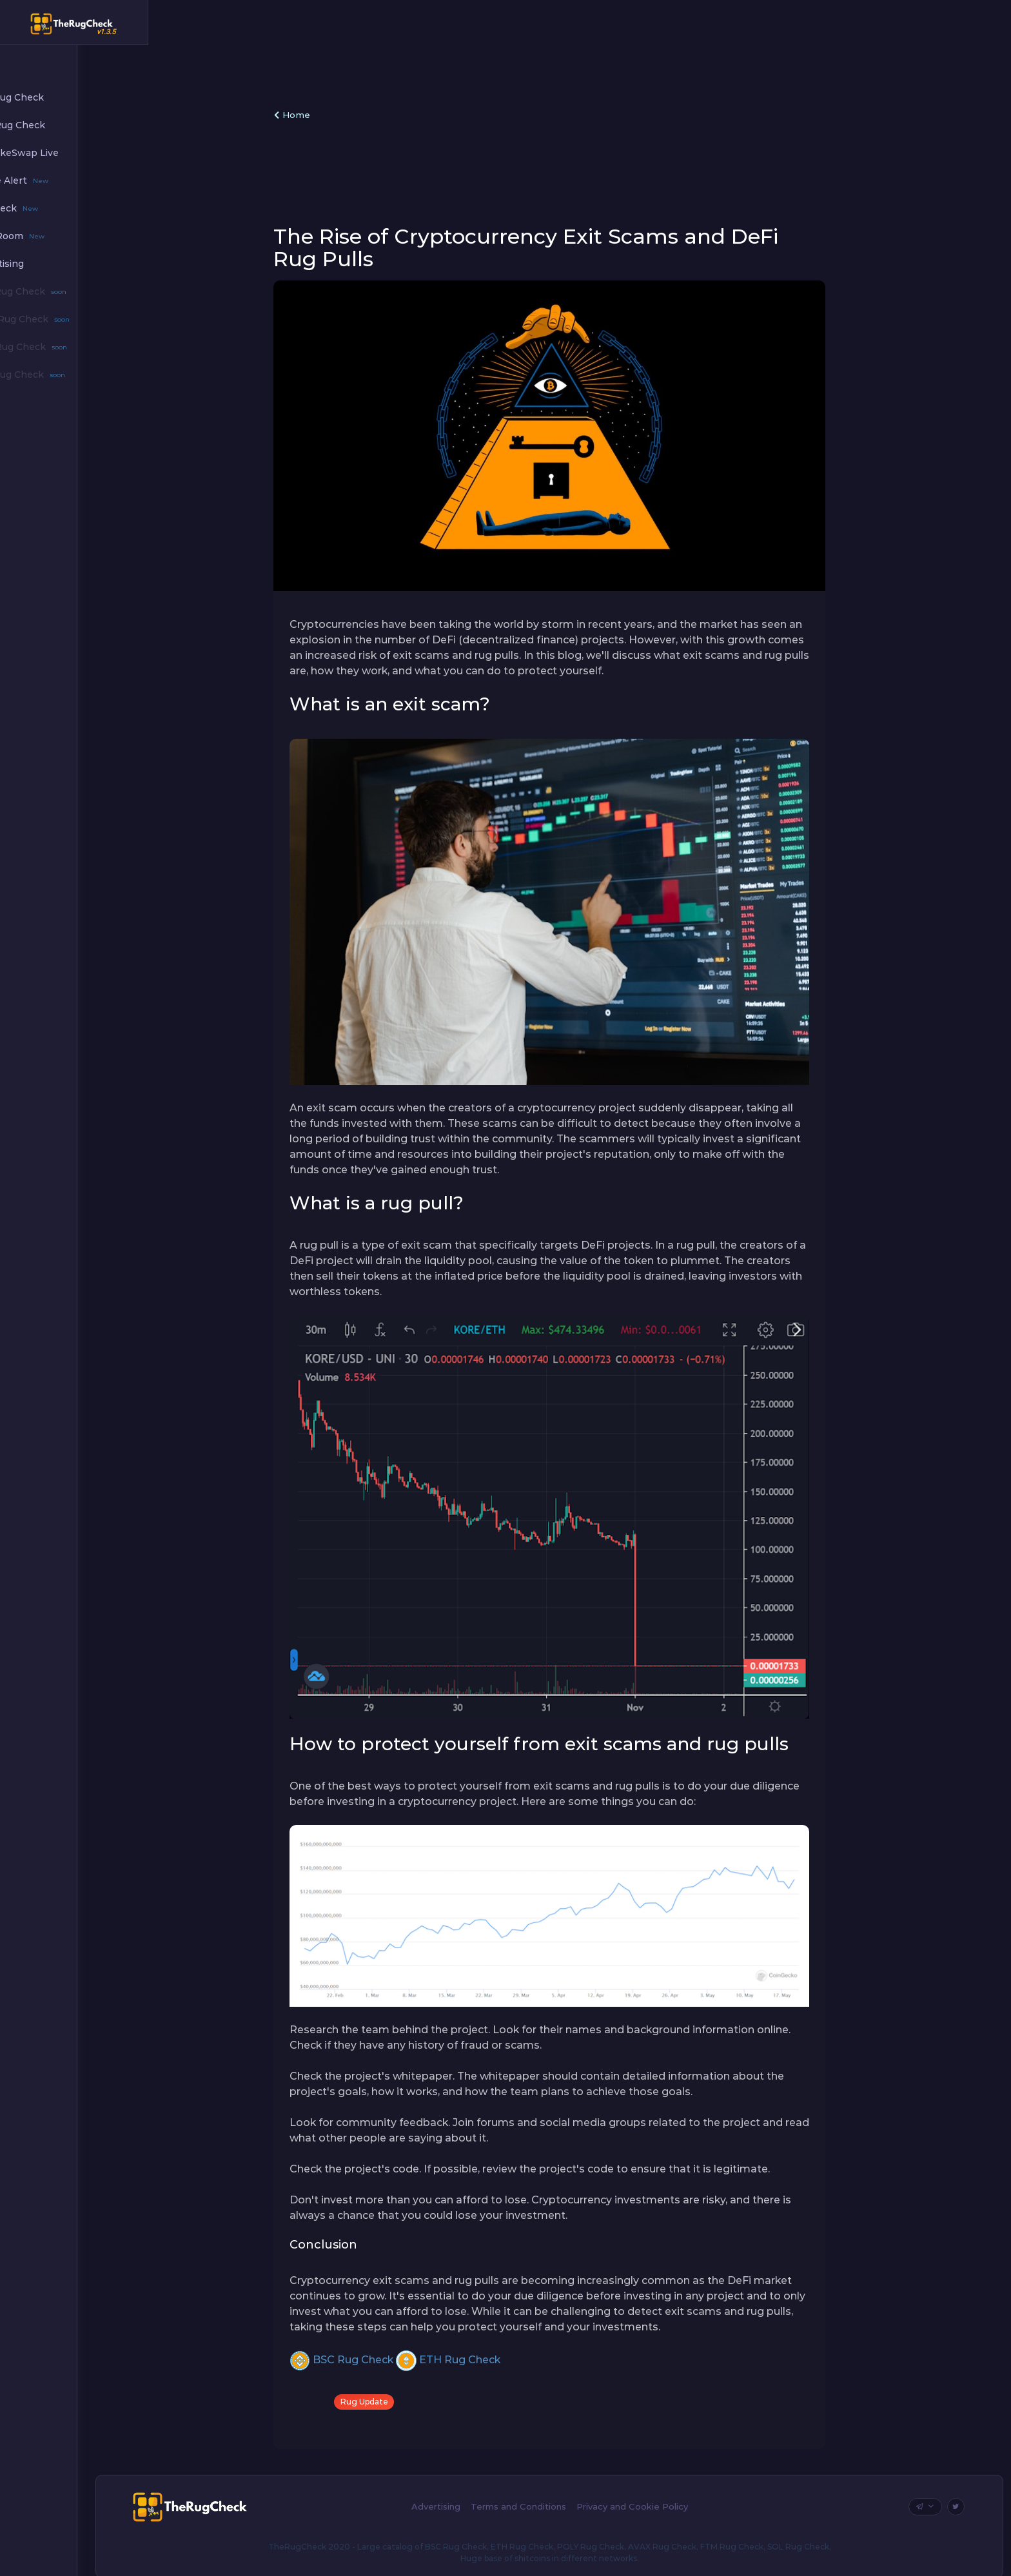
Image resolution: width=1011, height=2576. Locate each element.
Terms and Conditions (548, 2494)
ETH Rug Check (481, 2347)
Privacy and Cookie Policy (662, 2494)
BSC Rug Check (374, 2347)
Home (325, 115)
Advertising (466, 2494)
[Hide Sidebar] (168, 24)
